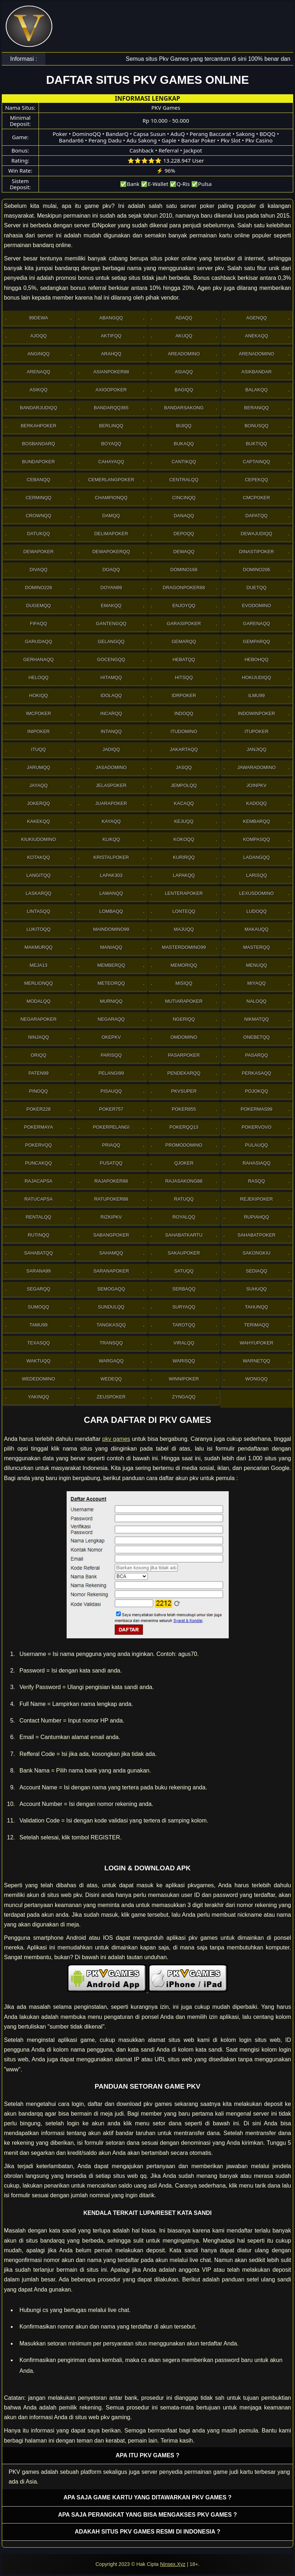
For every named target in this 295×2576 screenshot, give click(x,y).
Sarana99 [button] (38, 1271)
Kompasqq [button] (256, 839)
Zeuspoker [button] (111, 1396)
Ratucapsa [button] (38, 1199)
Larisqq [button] (256, 875)
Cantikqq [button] (183, 461)
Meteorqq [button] (111, 983)
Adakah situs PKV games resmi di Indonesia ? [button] (147, 2532)
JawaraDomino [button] (256, 767)
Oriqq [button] (38, 1055)
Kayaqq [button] (111, 821)
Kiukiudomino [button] (38, 839)
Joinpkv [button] (256, 785)
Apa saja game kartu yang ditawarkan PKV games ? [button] (147, 2497)
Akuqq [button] (183, 335)
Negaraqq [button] (111, 1019)
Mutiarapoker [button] (183, 1001)
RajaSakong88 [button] (183, 1181)
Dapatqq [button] (256, 515)
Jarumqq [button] (38, 767)
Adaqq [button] (183, 317)
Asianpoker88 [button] (111, 371)
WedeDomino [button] (38, 1379)
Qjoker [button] (183, 1163)
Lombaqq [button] (111, 911)
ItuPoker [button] (256, 731)
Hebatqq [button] (184, 659)
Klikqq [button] (111, 839)
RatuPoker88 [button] (111, 1199)
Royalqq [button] (184, 1217)
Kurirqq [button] (184, 857)
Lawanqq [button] (111, 893)
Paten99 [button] (38, 1073)
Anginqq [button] (38, 353)
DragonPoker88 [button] (184, 587)
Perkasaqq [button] (256, 1073)
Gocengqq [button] (111, 659)
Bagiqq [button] (184, 389)
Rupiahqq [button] (256, 1217)
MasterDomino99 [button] (184, 947)
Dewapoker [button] (38, 551)
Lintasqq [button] (38, 911)
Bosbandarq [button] (38, 443)
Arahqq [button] (111, 353)
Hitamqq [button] (111, 677)
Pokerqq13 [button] (183, 1127)
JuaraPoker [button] (111, 803)
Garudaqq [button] (38, 641)
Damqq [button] (111, 515)
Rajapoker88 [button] (111, 1181)
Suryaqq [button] (183, 1307)
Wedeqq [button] (111, 1379)
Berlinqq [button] (111, 425)
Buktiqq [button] (256, 443)
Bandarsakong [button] (184, 407)
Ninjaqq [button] (38, 1037)
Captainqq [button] (256, 461)
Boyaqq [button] (111, 443)
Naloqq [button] (256, 1001)
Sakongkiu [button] (256, 1253)
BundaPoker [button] (38, 461)
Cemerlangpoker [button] (111, 479)
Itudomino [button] (183, 731)
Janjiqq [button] (257, 749)
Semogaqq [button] (111, 1289)
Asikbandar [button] (256, 371)
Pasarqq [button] (256, 1055)
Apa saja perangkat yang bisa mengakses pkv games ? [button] (147, 2515)
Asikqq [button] (39, 389)
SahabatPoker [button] (257, 1235)
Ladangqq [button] (256, 857)
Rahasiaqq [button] (256, 1163)
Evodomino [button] (256, 605)
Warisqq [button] (184, 1361)
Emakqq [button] (111, 605)
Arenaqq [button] (38, 371)
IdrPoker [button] (183, 695)
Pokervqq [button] (38, 1145)
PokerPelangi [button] (111, 1127)
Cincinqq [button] (184, 497)
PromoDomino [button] (183, 1145)
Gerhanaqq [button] (38, 659)
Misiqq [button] (183, 983)
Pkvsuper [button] (184, 1091)
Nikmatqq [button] (256, 1019)
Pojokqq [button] (256, 1091)
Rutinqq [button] (38, 1235)
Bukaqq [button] (184, 443)
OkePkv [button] (111, 1037)
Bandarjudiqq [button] (38, 407)
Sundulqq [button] (111, 1307)
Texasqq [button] (38, 1343)
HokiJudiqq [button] (256, 677)
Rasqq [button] (256, 1181)
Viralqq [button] (183, 1343)
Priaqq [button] (111, 1145)
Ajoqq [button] (38, 335)
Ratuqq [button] (184, 1199)
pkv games (116, 1439)
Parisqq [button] (110, 1055)
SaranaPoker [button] (111, 1271)
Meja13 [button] (38, 965)
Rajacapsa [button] (38, 1181)
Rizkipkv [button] (111, 1217)
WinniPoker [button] (184, 1379)
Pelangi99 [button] (111, 1073)
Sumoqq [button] (38, 1307)
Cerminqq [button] (39, 497)
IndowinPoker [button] (256, 713)
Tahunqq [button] (256, 1307)
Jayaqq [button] (38, 785)
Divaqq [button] (39, 569)
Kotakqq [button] (38, 857)
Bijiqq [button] (184, 425)
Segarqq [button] (38, 1289)
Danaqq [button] (184, 515)
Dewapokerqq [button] (111, 551)
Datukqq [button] (38, 533)
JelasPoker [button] (111, 785)
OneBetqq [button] (256, 1037)
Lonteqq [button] (184, 911)
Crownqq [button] (38, 515)
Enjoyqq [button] (184, 605)
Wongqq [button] (256, 1379)
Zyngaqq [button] (184, 1396)
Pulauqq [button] (256, 1145)
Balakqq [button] (256, 389)
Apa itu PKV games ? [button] (147, 2455)
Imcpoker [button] (38, 713)
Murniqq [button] (111, 1001)
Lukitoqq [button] (38, 929)
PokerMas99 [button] (256, 1109)
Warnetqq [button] (256, 1361)
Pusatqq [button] (111, 1163)
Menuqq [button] (256, 965)
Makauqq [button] (256, 929)
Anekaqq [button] (256, 335)
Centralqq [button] (183, 479)
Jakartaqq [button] (184, 749)
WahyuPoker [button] (256, 1343)
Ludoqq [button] (256, 911)
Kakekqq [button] (38, 821)
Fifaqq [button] (38, 623)
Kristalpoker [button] (111, 857)
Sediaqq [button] (256, 1271)
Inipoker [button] (38, 731)
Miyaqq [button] (256, 983)
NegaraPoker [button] (39, 1019)
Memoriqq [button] (184, 965)
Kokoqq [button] (183, 839)
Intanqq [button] (110, 731)
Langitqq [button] (38, 875)
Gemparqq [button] (256, 641)
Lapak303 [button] (111, 875)
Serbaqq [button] (183, 1289)
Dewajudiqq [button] (256, 533)
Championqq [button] (111, 497)
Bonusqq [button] (256, 425)
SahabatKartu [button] (184, 1235)
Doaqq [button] (111, 569)
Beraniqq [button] (256, 407)
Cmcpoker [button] (256, 497)
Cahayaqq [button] (111, 461)
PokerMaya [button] (38, 1127)
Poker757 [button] (111, 1109)
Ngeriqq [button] (184, 1019)
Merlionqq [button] (38, 983)
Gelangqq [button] (111, 641)
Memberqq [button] (111, 965)
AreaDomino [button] (184, 353)
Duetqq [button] (256, 587)
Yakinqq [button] (38, 1396)
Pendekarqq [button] (184, 1073)
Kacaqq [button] (184, 803)
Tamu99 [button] (39, 1325)
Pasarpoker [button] (184, 1055)
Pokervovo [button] (257, 1127)
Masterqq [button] (256, 947)
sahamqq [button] (111, 1253)
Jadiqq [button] (111, 749)
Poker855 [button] (184, 1109)
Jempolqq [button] (184, 785)
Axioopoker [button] (111, 389)
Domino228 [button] (38, 587)
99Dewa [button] (38, 317)
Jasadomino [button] (111, 767)
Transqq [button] (110, 1343)
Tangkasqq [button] (111, 1325)
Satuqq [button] (183, 1271)
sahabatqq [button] (38, 1253)
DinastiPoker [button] (256, 551)
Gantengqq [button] (111, 623)
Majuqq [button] (184, 929)
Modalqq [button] (38, 1001)
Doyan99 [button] (111, 587)
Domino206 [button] (256, 569)
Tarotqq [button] (184, 1325)
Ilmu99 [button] (256, 695)
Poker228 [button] (38, 1109)
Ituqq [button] (38, 749)
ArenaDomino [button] (256, 353)
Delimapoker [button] (111, 533)
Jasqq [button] (184, 767)
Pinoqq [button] (38, 1091)
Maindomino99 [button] (111, 929)
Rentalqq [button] (39, 1217)
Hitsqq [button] (184, 677)
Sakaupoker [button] (184, 1253)
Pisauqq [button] (111, 1091)
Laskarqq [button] (39, 893)
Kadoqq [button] (256, 803)
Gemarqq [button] (183, 641)
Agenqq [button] (256, 317)
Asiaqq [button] (184, 371)
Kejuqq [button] (183, 821)
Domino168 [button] (183, 569)
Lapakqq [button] (184, 875)
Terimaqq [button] (256, 1325)
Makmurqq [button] (38, 947)
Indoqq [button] (183, 713)
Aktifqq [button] (111, 335)
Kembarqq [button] (256, 821)
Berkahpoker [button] (38, 425)
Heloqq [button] (38, 677)
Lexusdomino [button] (256, 893)
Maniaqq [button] (111, 947)
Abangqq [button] (111, 317)
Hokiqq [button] (38, 695)
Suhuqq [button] (256, 1289)
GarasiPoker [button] (184, 623)
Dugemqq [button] (38, 605)
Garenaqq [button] (256, 623)
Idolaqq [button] (111, 695)
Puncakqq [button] (38, 1163)
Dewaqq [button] (184, 551)
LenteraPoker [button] (184, 893)
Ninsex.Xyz (172, 2564)
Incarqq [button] (111, 713)
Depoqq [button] (184, 533)
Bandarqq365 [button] (111, 407)
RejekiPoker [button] (256, 1199)
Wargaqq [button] (111, 1361)
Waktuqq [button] (39, 1361)
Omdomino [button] (183, 1037)
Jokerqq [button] (38, 803)
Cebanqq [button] (38, 479)
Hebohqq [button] (256, 659)
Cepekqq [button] (256, 479)
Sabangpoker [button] (111, 1235)
